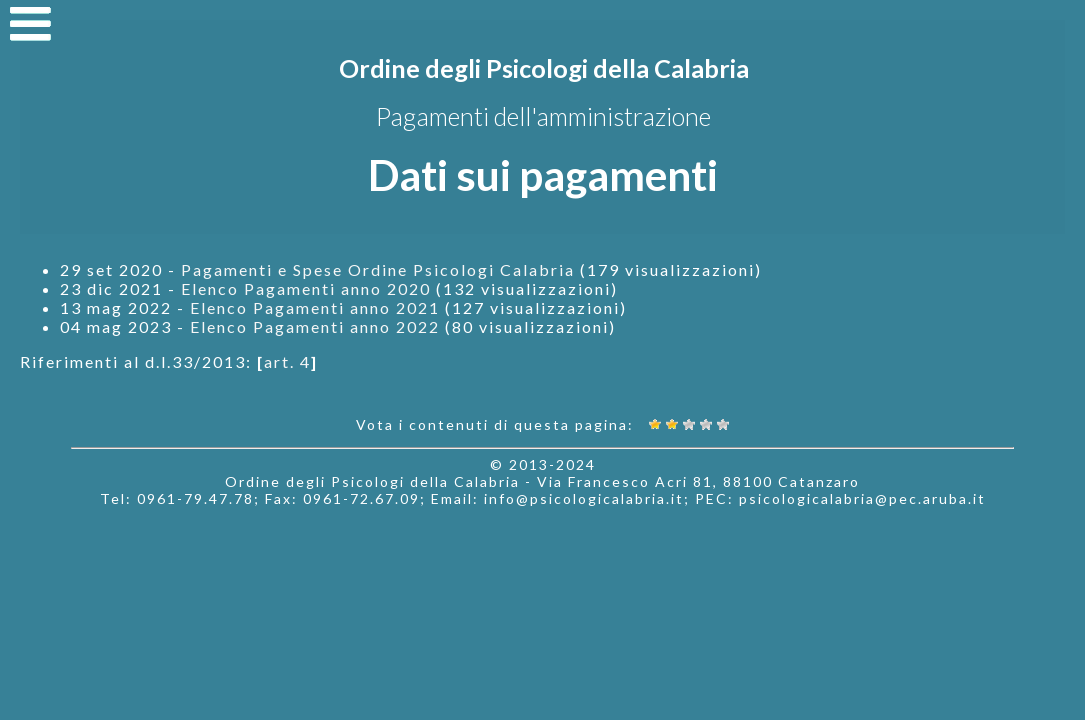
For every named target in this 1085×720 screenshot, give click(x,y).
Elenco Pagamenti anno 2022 (315, 326)
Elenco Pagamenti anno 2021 (315, 307)
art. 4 (287, 361)
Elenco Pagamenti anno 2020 (306, 288)
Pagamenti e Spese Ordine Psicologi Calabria (378, 269)
